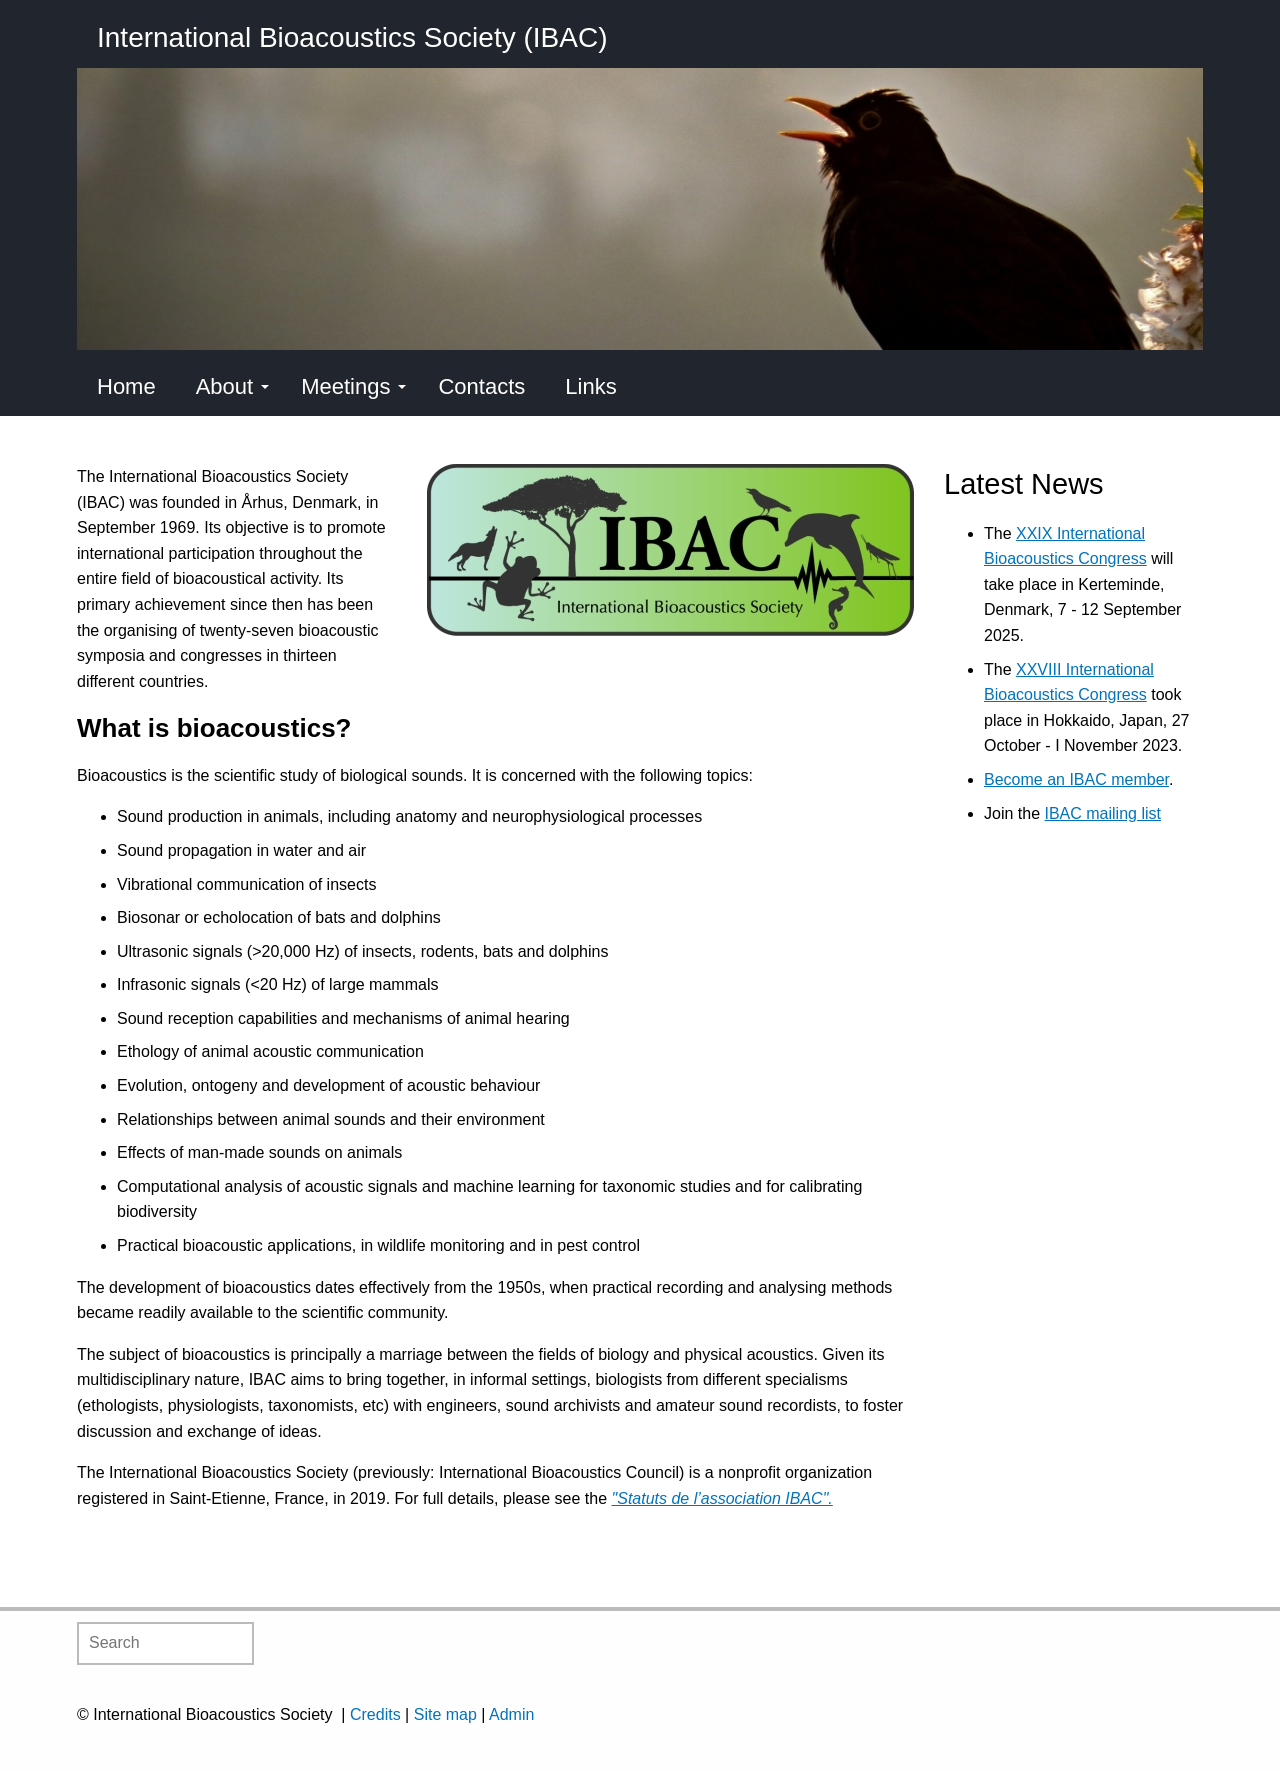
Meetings (353, 386)
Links (590, 386)
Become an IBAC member (1076, 779)
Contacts (481, 386)
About (233, 386)
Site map (445, 1714)
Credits (375, 1714)
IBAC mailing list (1102, 813)
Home (126, 386)
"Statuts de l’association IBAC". (722, 1498)
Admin (511, 1714)
